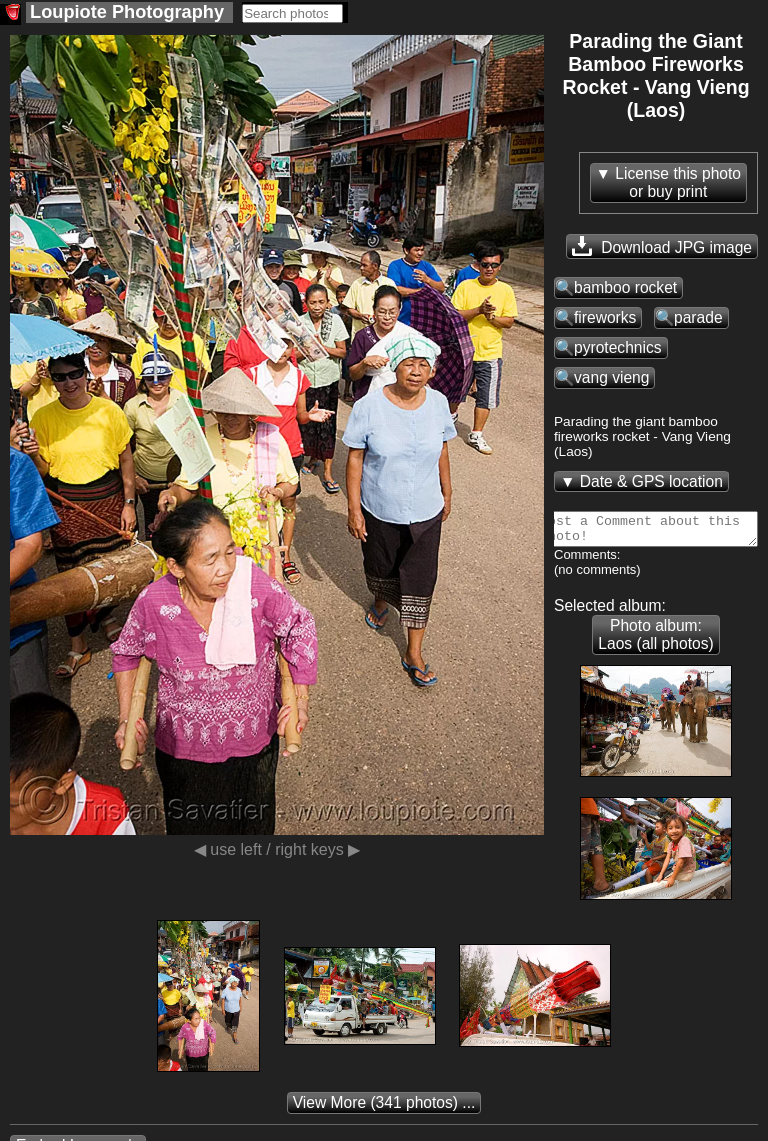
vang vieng (611, 377)
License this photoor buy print (678, 182)
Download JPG (662, 246)
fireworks (605, 317)
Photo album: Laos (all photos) (655, 640)
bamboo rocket (625, 287)
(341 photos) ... (384, 1108)
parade (698, 317)
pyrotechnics (618, 347)
